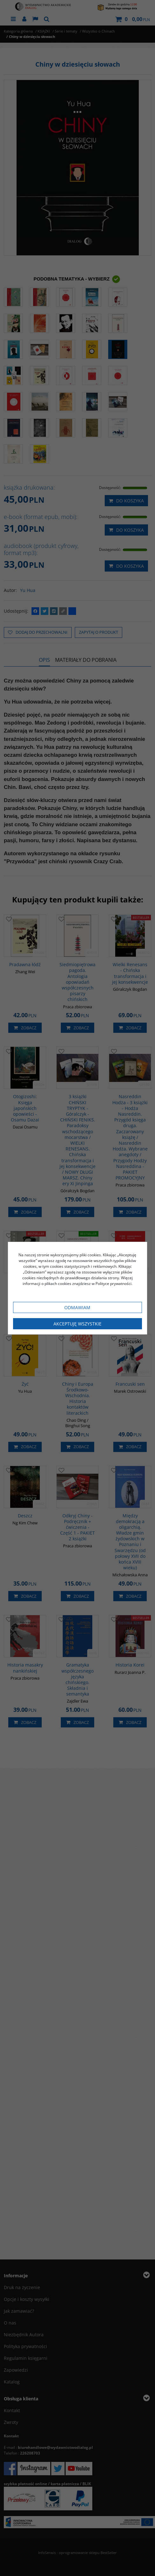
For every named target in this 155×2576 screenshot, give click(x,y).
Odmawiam (77, 1307)
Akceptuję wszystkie (77, 1324)
